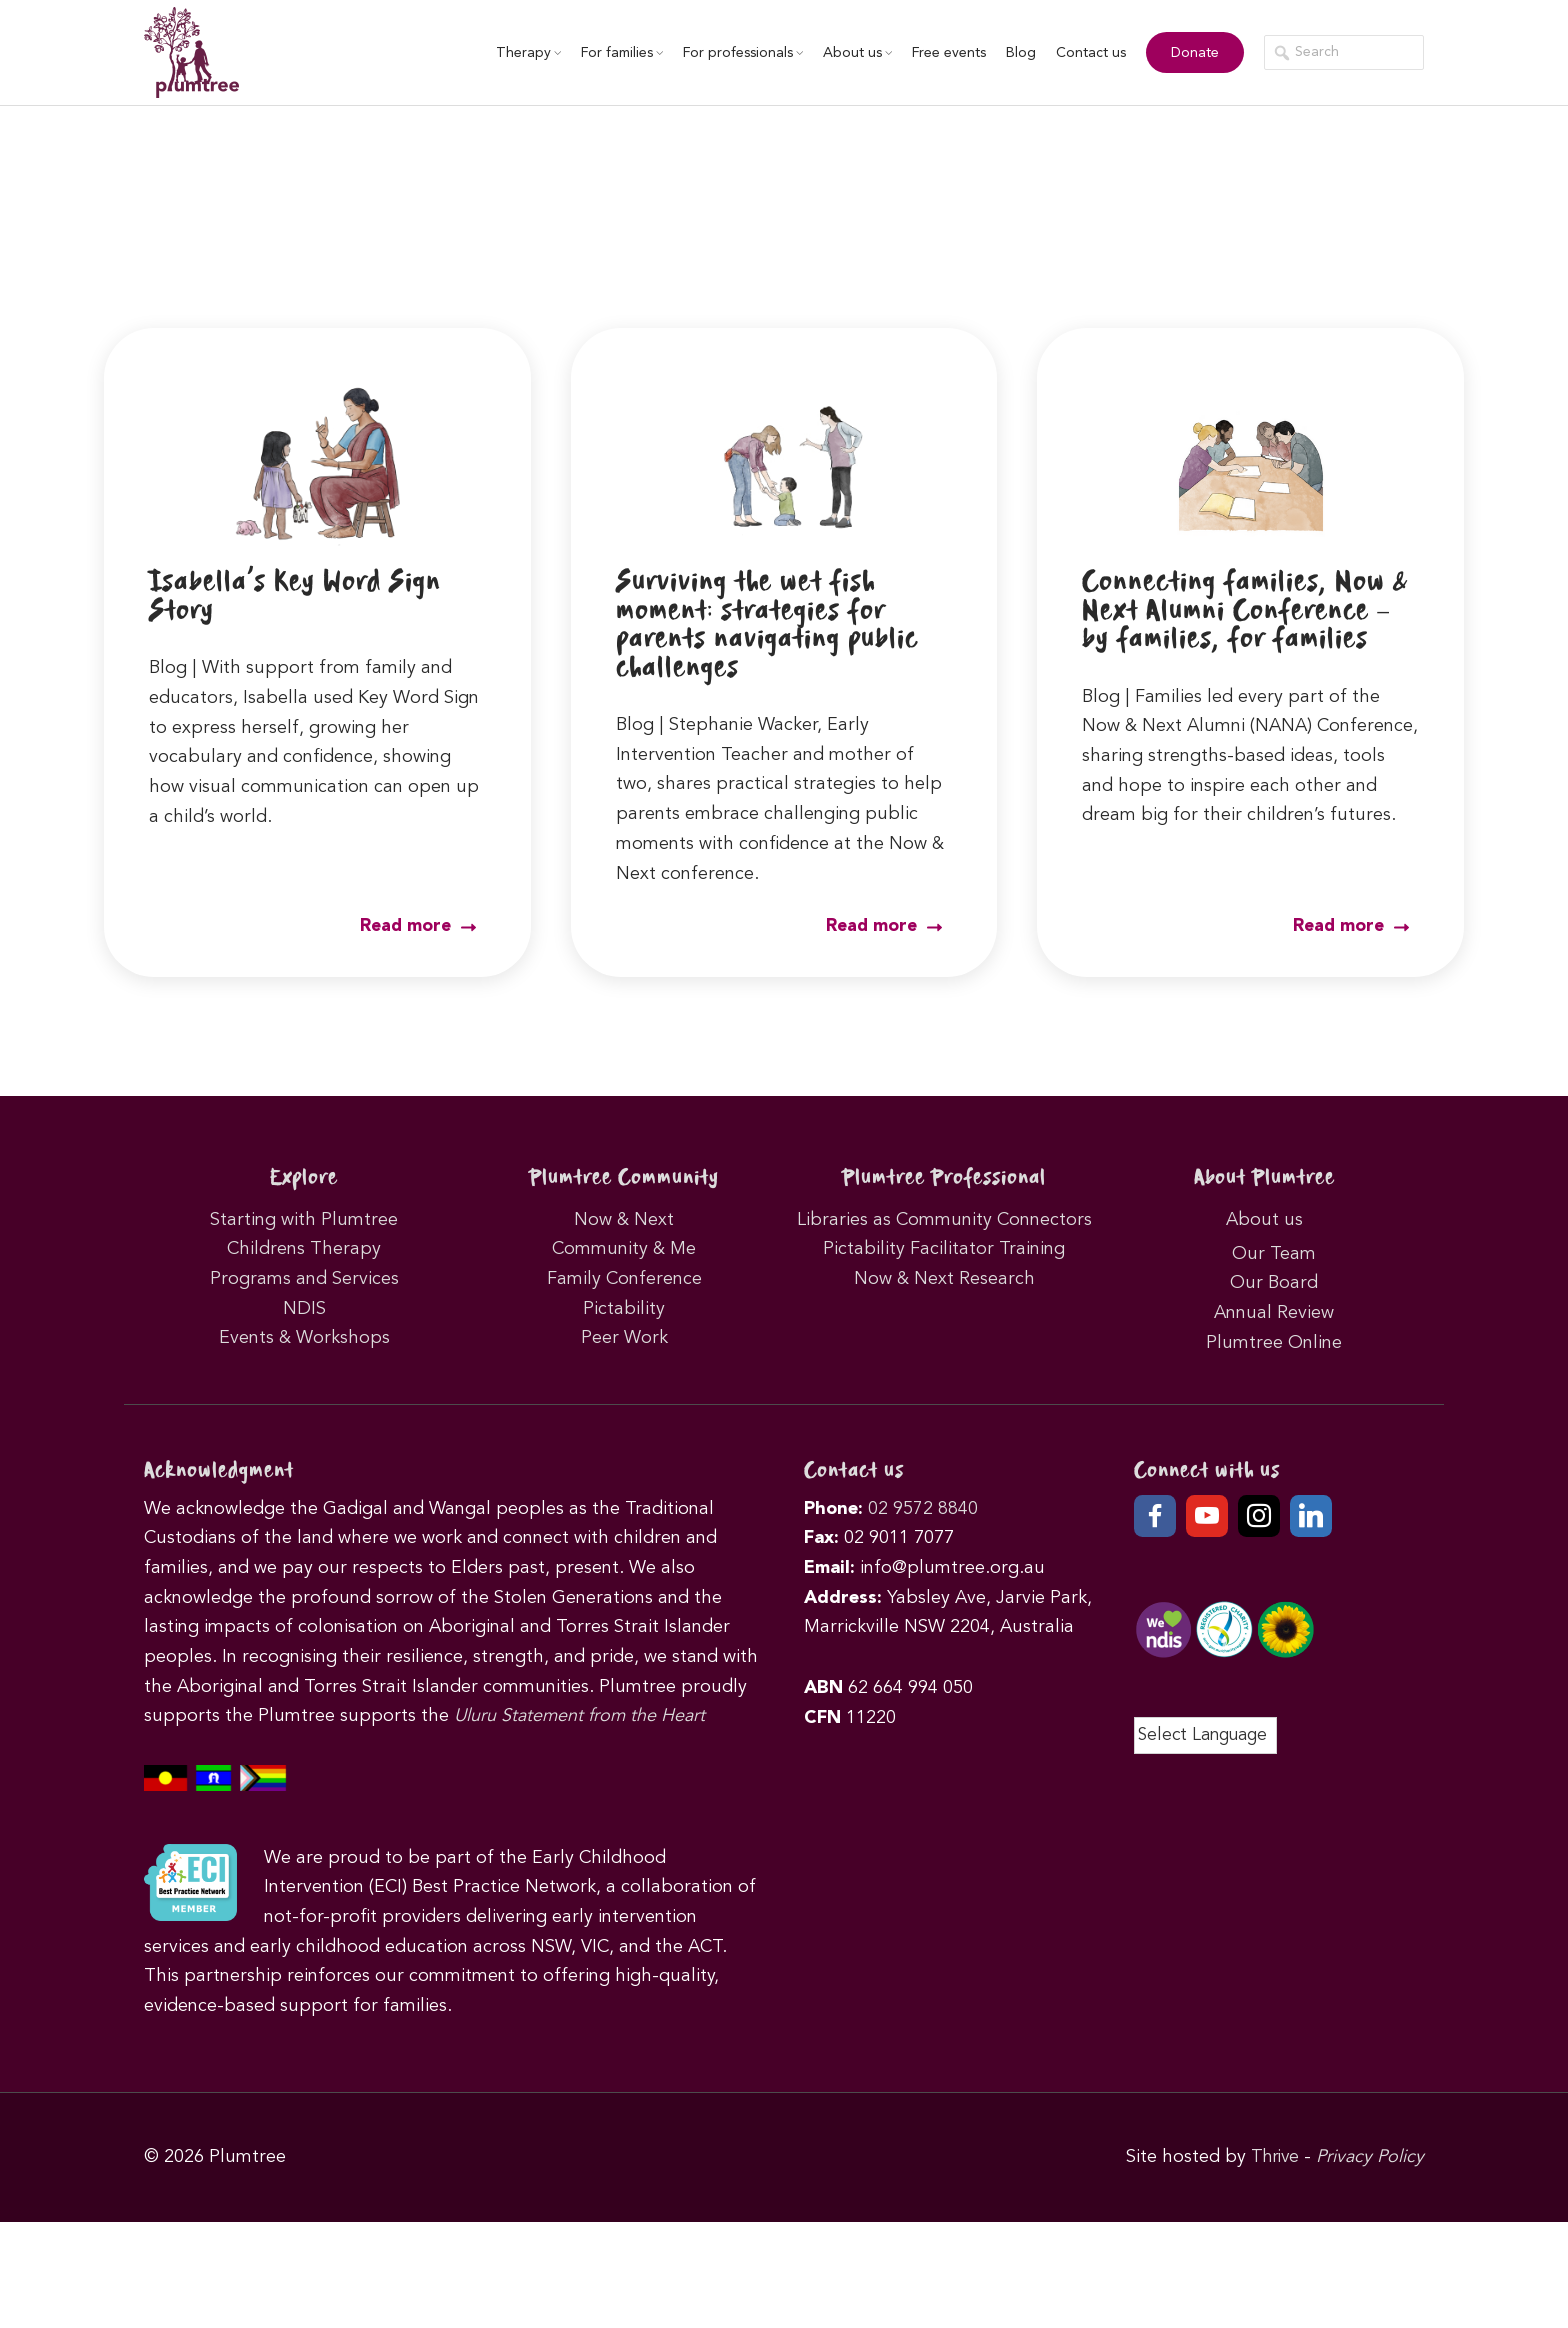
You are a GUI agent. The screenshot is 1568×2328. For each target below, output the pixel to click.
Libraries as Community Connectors (944, 1218)
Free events (942, 53)
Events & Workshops (304, 1337)
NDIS (304, 1307)
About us (850, 53)
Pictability (624, 1307)
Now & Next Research (944, 1278)
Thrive (1272, 2156)
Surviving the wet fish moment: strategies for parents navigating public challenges (775, 624)
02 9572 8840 (923, 1507)
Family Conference (624, 1278)
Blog (1014, 53)
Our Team (1274, 1253)
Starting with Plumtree (304, 1218)
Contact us (1084, 53)
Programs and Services (304, 1278)
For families (615, 53)
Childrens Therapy (304, 1248)
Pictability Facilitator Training (944, 1248)
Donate (1188, 53)
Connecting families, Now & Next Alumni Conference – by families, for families (1246, 610)
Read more (417, 926)
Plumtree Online (1274, 1342)
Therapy (521, 53)
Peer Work (624, 1337)
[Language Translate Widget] (1205, 1735)
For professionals (736, 53)
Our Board (1274, 1282)
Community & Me (624, 1248)
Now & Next (624, 1218)
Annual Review (1274, 1312)
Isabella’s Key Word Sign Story (303, 596)
